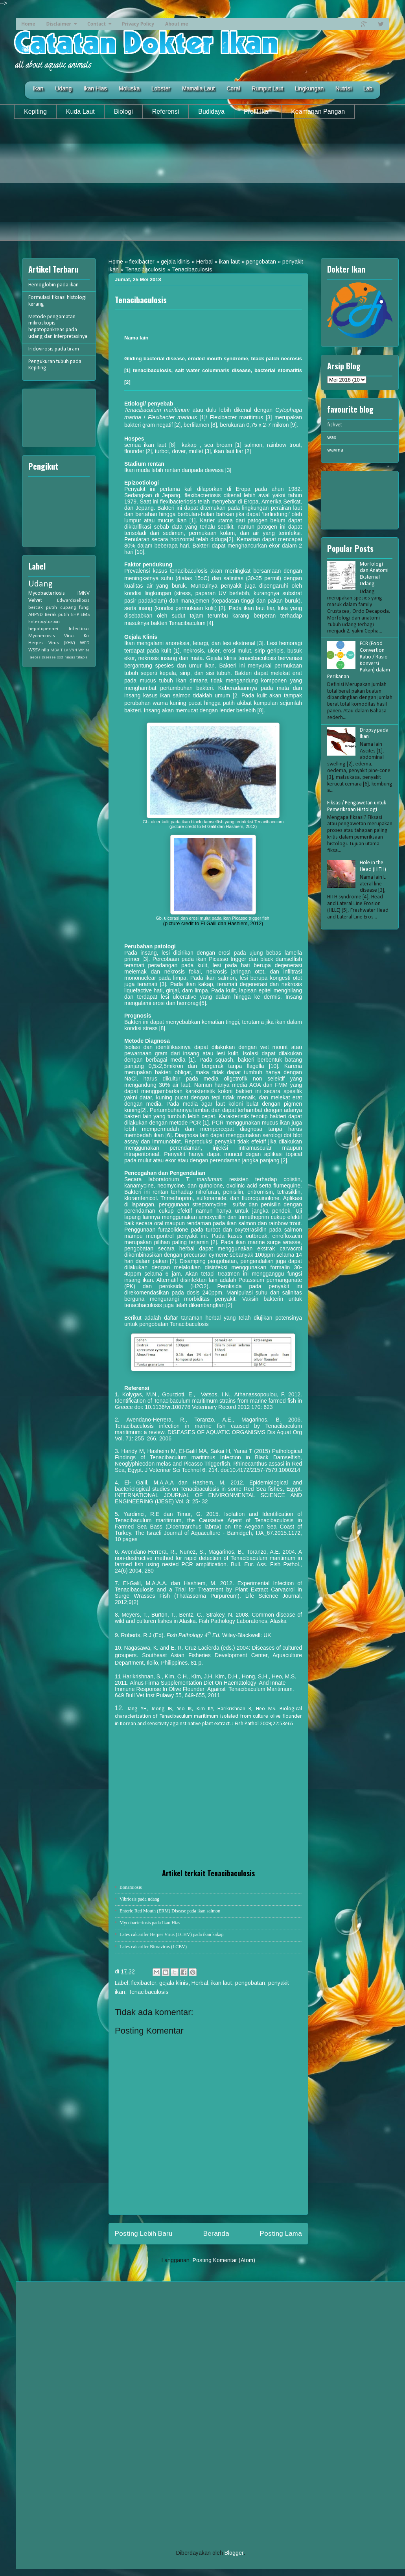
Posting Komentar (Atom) (224, 2260)
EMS (85, 614)
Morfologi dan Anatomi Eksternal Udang (374, 574)
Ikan (38, 88)
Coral (233, 88)
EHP (75, 614)
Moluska (129, 88)
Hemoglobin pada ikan (53, 285)
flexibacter (142, 261)
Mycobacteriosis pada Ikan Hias (150, 1922)
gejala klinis (175, 261)
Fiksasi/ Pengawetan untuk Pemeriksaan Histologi (356, 806)
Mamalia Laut (198, 88)
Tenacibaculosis (145, 269)
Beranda (216, 2233)
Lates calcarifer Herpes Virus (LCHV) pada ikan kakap (172, 1934)
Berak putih (57, 614)
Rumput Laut (267, 88)
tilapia (82, 657)
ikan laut (229, 261)
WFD (85, 643)
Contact (96, 23)
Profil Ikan (258, 111)
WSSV (34, 650)
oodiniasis (66, 657)
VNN (73, 650)
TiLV (64, 650)
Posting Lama (281, 2233)
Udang (63, 88)
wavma (335, 450)
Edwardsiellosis (73, 600)
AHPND (35, 614)
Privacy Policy (138, 23)
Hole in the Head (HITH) (373, 866)
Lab (367, 88)
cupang (68, 607)
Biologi (123, 111)
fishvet (334, 425)
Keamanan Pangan (318, 111)
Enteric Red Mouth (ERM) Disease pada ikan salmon (170, 1911)
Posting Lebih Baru (143, 2233)
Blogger (234, 2553)
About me (176, 23)
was (331, 438)
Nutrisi (343, 88)
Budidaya (211, 111)
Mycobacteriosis (46, 593)
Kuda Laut (80, 111)
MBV (54, 650)
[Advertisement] (202, 186)
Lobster (160, 88)
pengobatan (261, 261)
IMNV (83, 593)
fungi (84, 607)
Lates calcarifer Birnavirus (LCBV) (153, 1946)
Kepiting (35, 111)
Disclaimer (58, 23)
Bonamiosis (131, 1887)
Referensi (165, 111)
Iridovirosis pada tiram (53, 349)
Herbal (204, 261)
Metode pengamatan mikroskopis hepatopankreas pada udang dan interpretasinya (57, 326)
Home (28, 23)
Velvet (35, 600)
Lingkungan (309, 88)
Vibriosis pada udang (139, 1899)
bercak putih (42, 607)
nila (45, 650)
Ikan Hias (95, 88)
